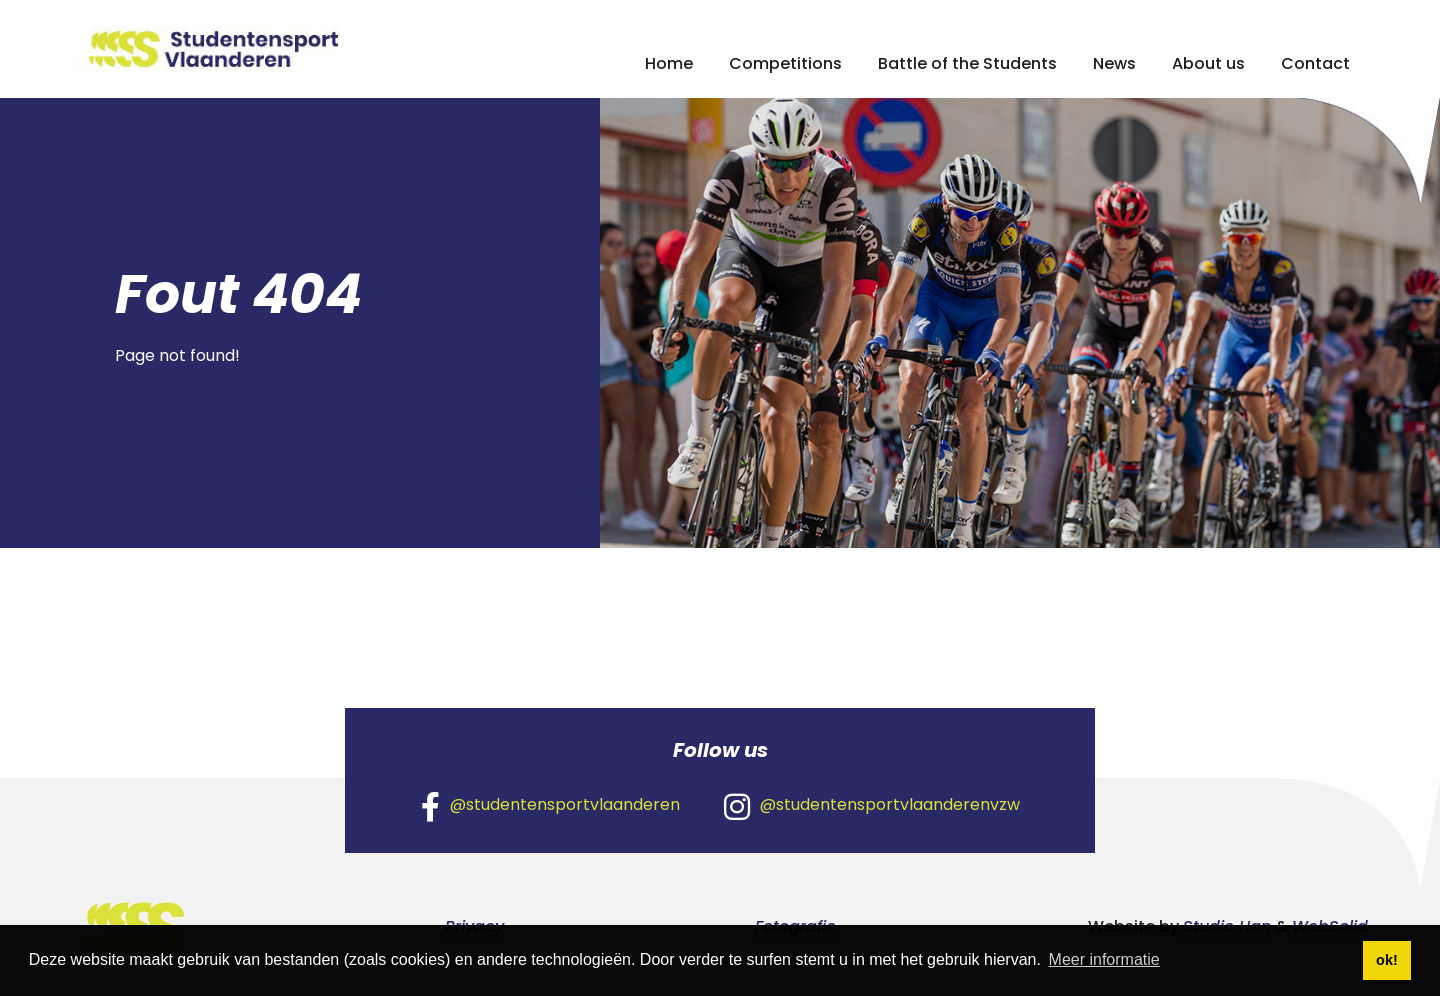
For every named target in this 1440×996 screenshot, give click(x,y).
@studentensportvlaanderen (550, 806)
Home (669, 63)
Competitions (785, 63)
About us (1208, 63)
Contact (1315, 63)
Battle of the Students (967, 63)
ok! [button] (1387, 960)
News (1114, 63)
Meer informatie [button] (1104, 959)
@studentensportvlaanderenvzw (872, 806)
